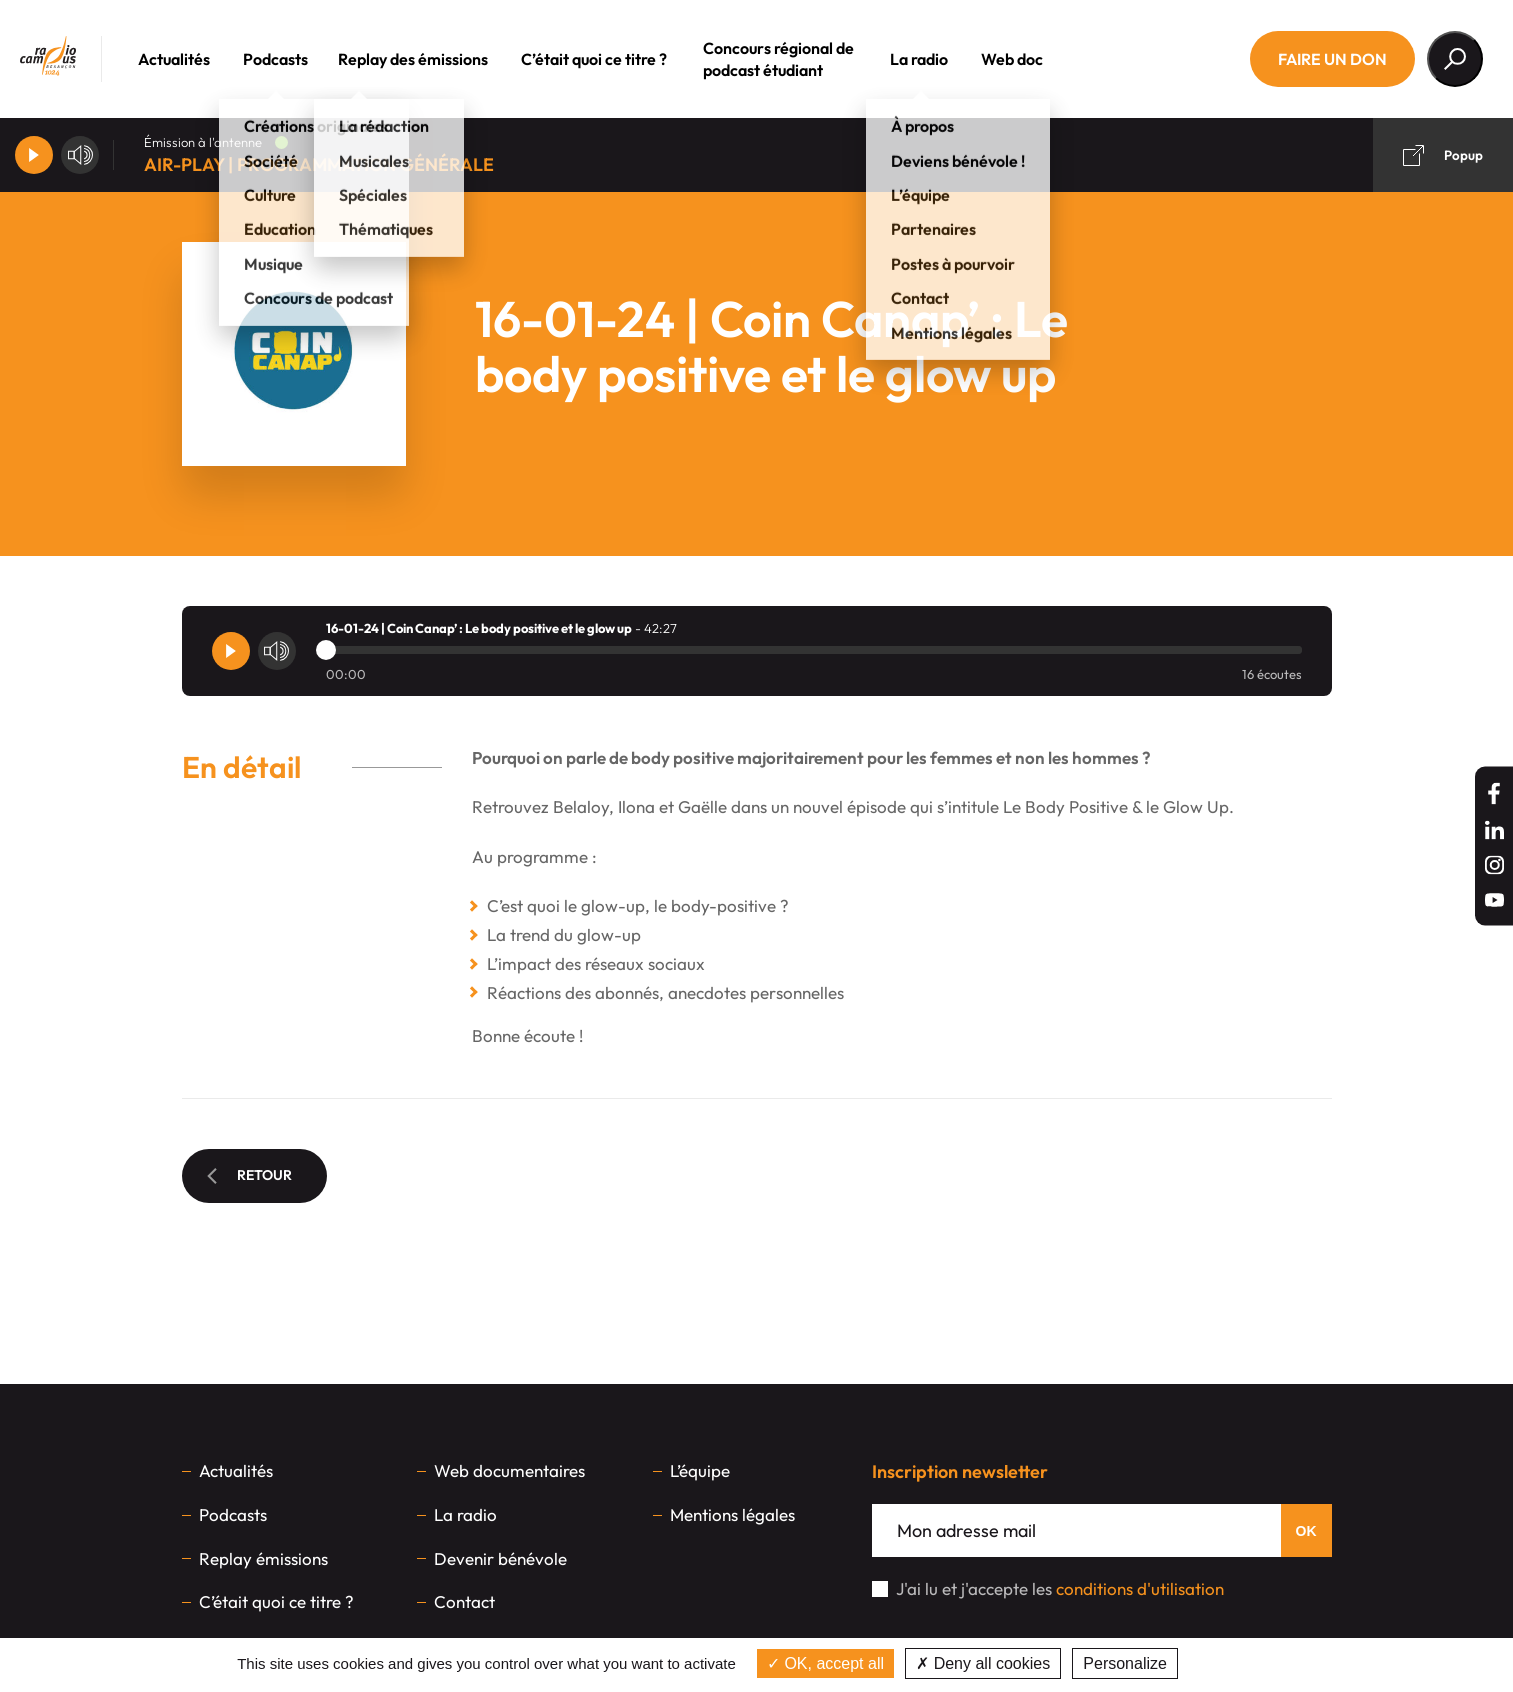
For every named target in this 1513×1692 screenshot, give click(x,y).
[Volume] (80, 155)
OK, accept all (825, 1663)
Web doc (1040, 59)
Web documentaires (509, 1470)
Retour (249, 1175)
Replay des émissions (441, 59)
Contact (464, 1601)
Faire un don (1332, 59)
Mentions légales (732, 1514)
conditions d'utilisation (1140, 1588)
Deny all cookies (983, 1663)
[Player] (34, 155)
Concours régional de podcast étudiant (806, 59)
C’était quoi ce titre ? (622, 59)
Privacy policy (1234, 1663)
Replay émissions (263, 1558)
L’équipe (700, 1470)
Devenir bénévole (500, 1558)
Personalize (1125, 1663)
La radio (947, 59)
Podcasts (303, 59)
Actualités (202, 59)
